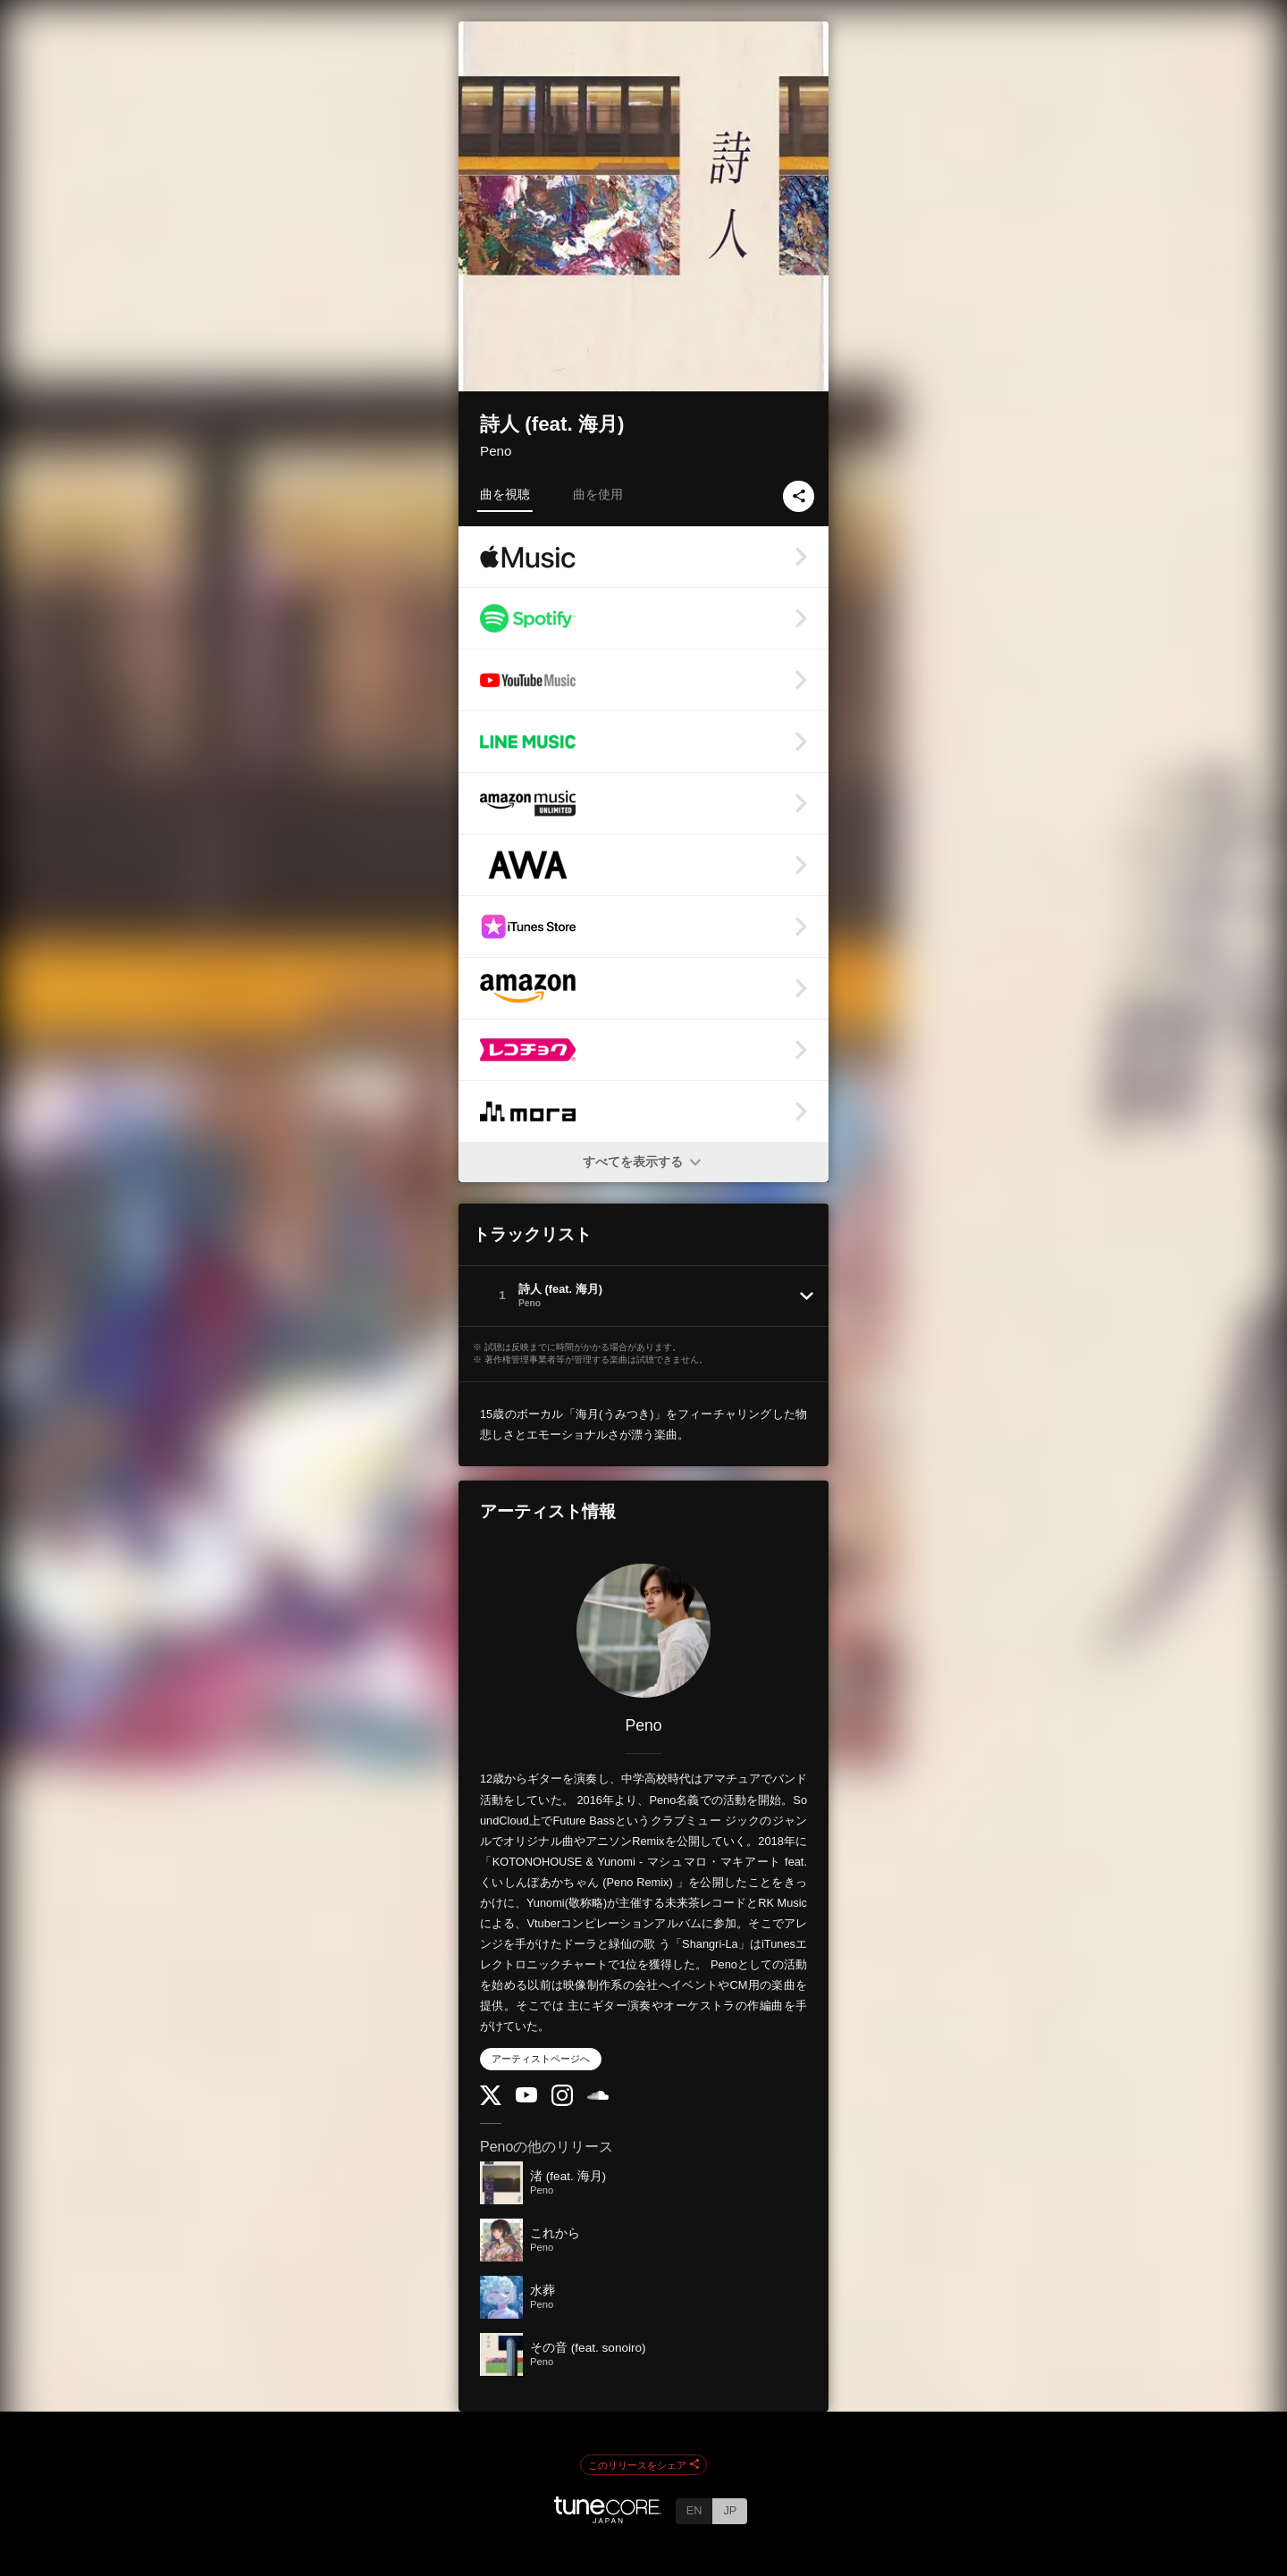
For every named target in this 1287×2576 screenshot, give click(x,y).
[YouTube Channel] (526, 2098)
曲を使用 (598, 494)
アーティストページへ (541, 2058)
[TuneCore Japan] (607, 2518)
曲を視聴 (505, 494)
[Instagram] (562, 2102)
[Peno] (643, 1631)
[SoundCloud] (598, 2095)
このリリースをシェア (643, 2465)
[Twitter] (490, 2101)
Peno (495, 450)
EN (694, 2510)
